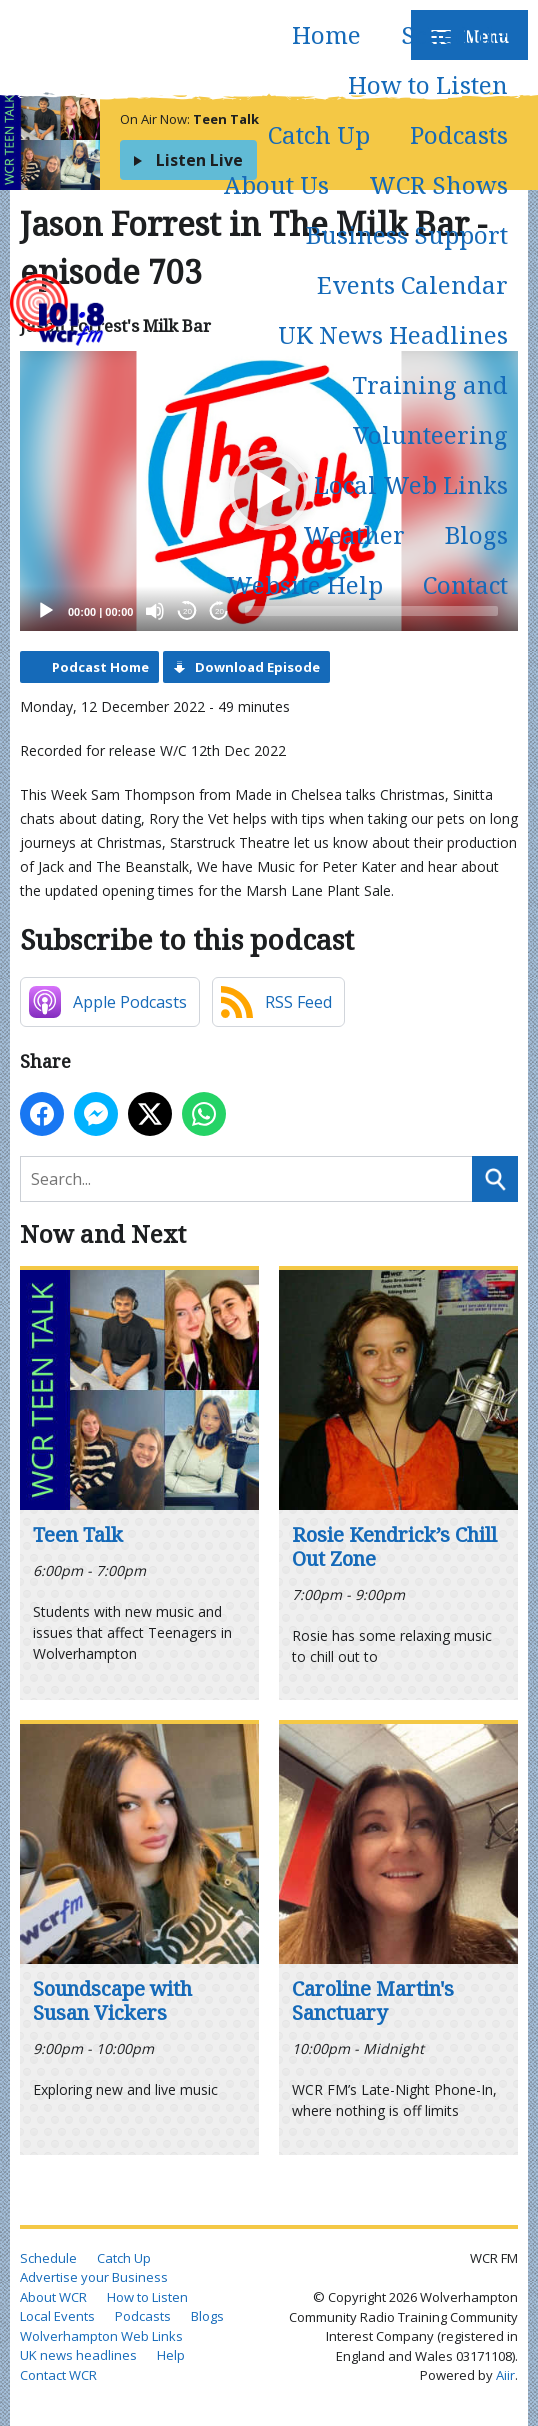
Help (171, 2355)
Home (326, 34)
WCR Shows (438, 184)
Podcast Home (100, 667)
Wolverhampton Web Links (101, 2336)
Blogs (476, 534)
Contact (465, 584)
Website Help (304, 584)
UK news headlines (78, 2355)
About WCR (53, 2297)
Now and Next (103, 1233)
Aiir (505, 2375)
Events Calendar (412, 284)
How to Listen (428, 84)
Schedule (454, 34)
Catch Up (319, 134)
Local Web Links (411, 484)
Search (495, 1179)
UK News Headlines (393, 334)
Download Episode (257, 667)
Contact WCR (58, 2375)
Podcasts (459, 134)
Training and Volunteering (430, 409)
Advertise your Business (94, 2277)
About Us (276, 184)
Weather (354, 534)
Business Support (407, 234)
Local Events (57, 2316)
